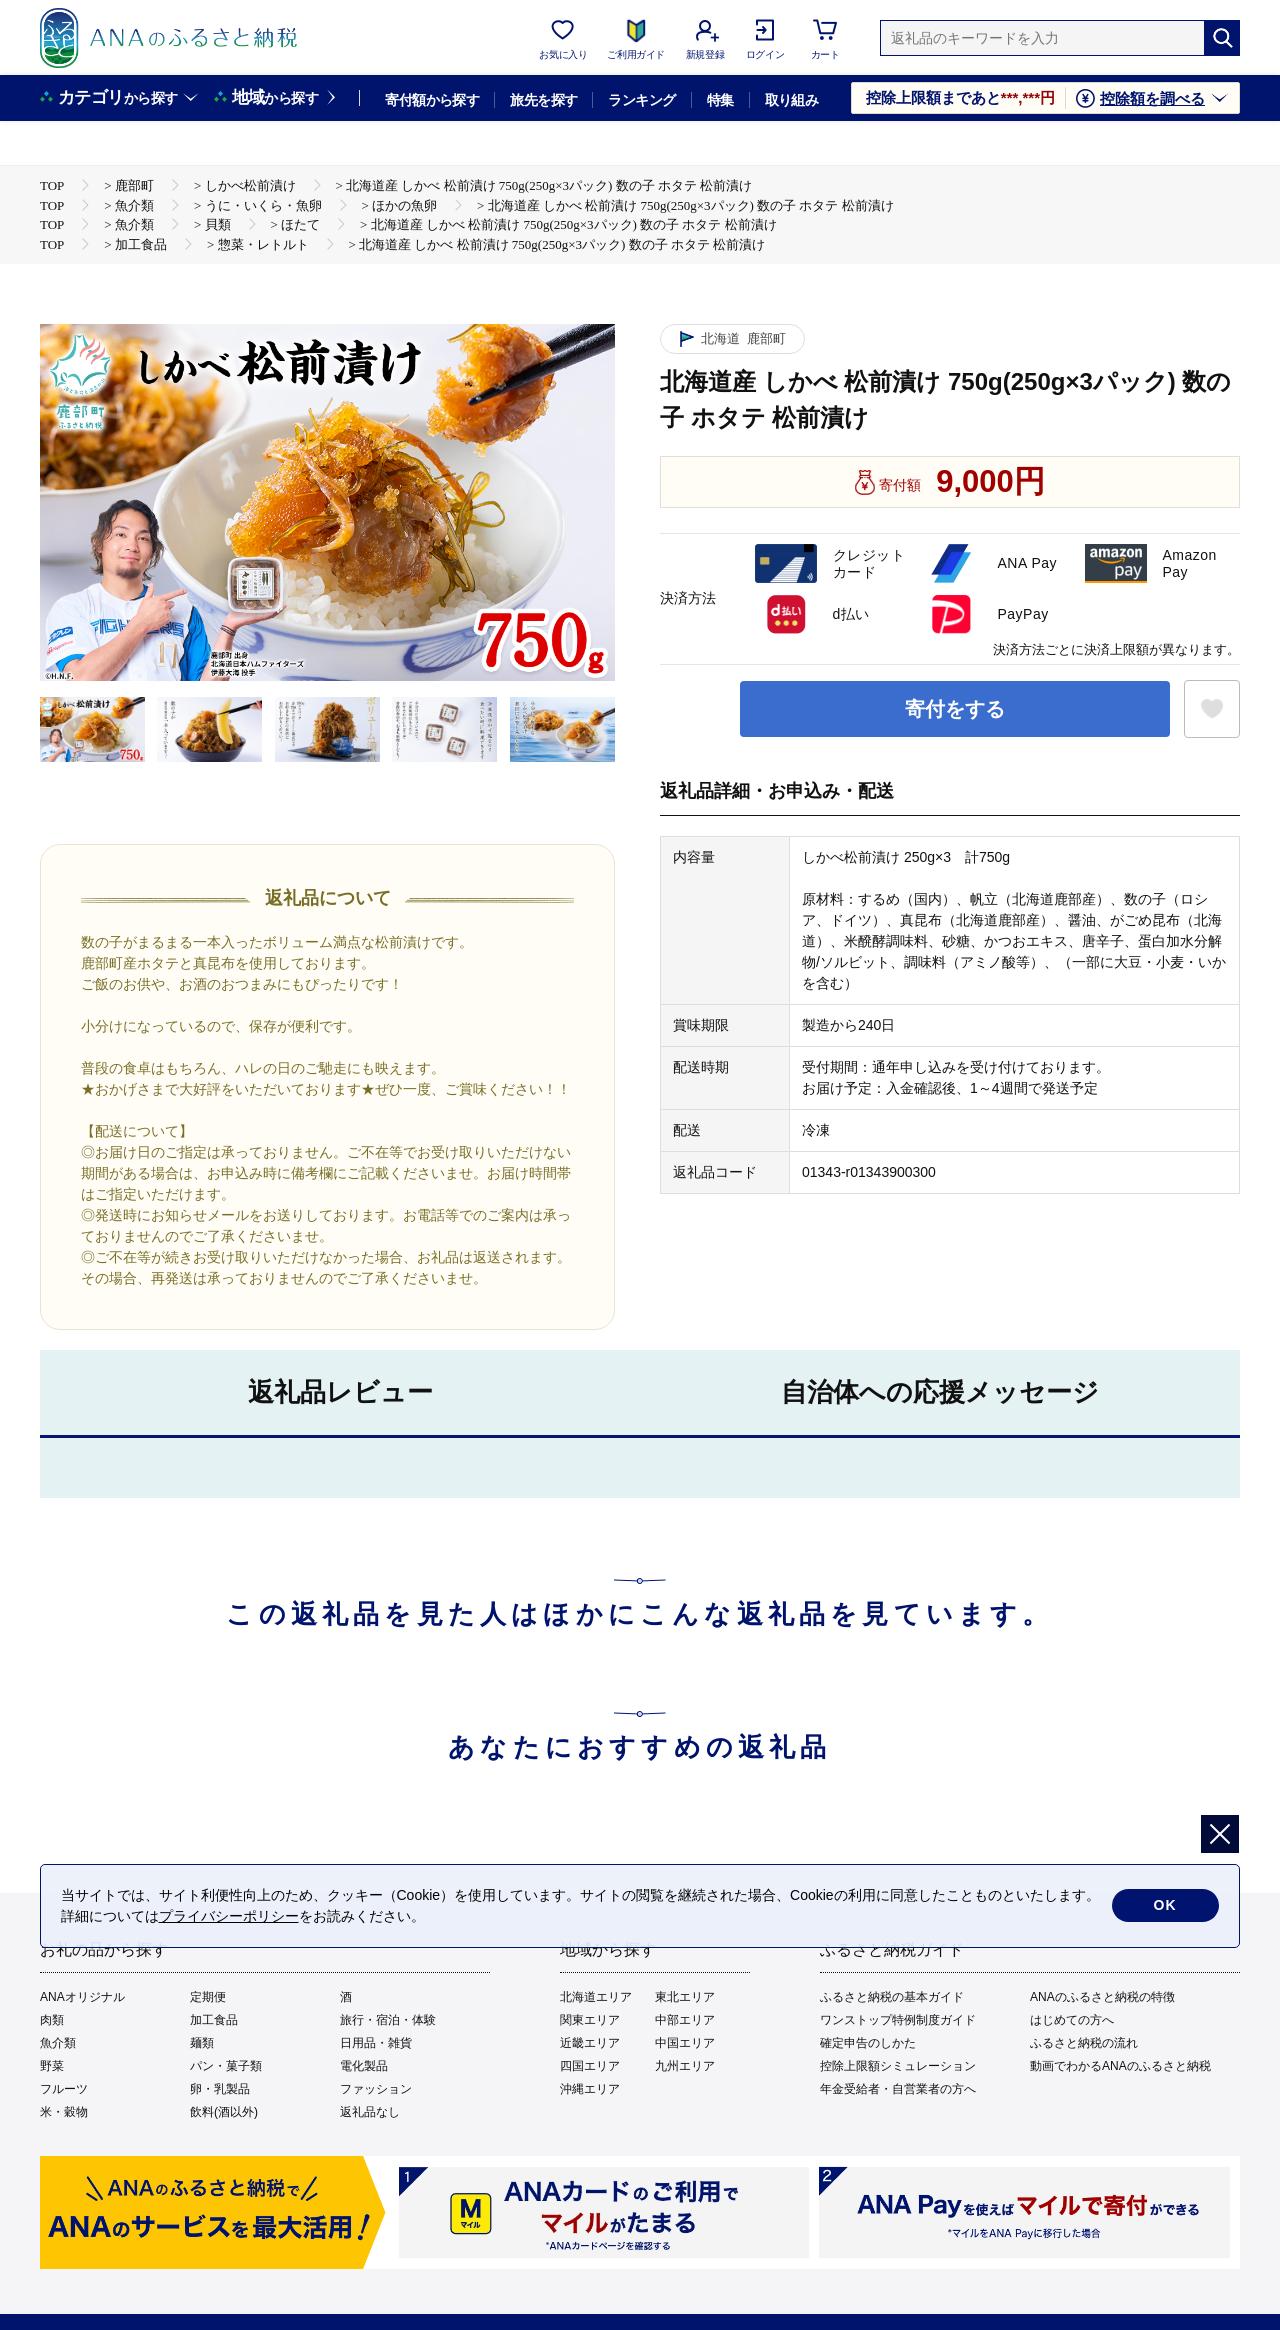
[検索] (1222, 38)
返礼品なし (370, 2112)
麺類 (202, 2043)
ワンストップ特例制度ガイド (898, 2020)
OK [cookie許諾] (1165, 1906)
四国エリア (590, 2066)
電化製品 (364, 2066)
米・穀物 (64, 2112)
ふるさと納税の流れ (1084, 2043)
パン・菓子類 (226, 2066)
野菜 (52, 2066)
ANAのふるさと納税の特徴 (1102, 1997)
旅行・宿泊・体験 (388, 2020)
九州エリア (685, 2066)
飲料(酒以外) (224, 2112)
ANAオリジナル (82, 1997)
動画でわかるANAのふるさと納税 (1120, 2066)
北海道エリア (596, 1997)
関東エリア (590, 2020)
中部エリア (685, 2020)
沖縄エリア (590, 2089)
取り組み (792, 100)
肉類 (52, 2020)
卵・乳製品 (220, 2089)
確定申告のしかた (868, 2043)
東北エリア (685, 1997)
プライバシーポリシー (229, 1916)
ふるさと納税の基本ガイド (892, 1997)
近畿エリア (590, 2043)
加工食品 (214, 2020)
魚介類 (58, 2043)
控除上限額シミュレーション (898, 2066)
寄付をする (955, 709)
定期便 (208, 1997)
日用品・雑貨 (376, 2043)
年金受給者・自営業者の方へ (898, 2089)
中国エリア (685, 2043)
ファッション (376, 2089)
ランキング (641, 100)
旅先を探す (543, 100)
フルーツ (64, 2089)
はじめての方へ (1072, 2020)
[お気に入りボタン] (1212, 709)
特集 (720, 100)
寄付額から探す (432, 100)
